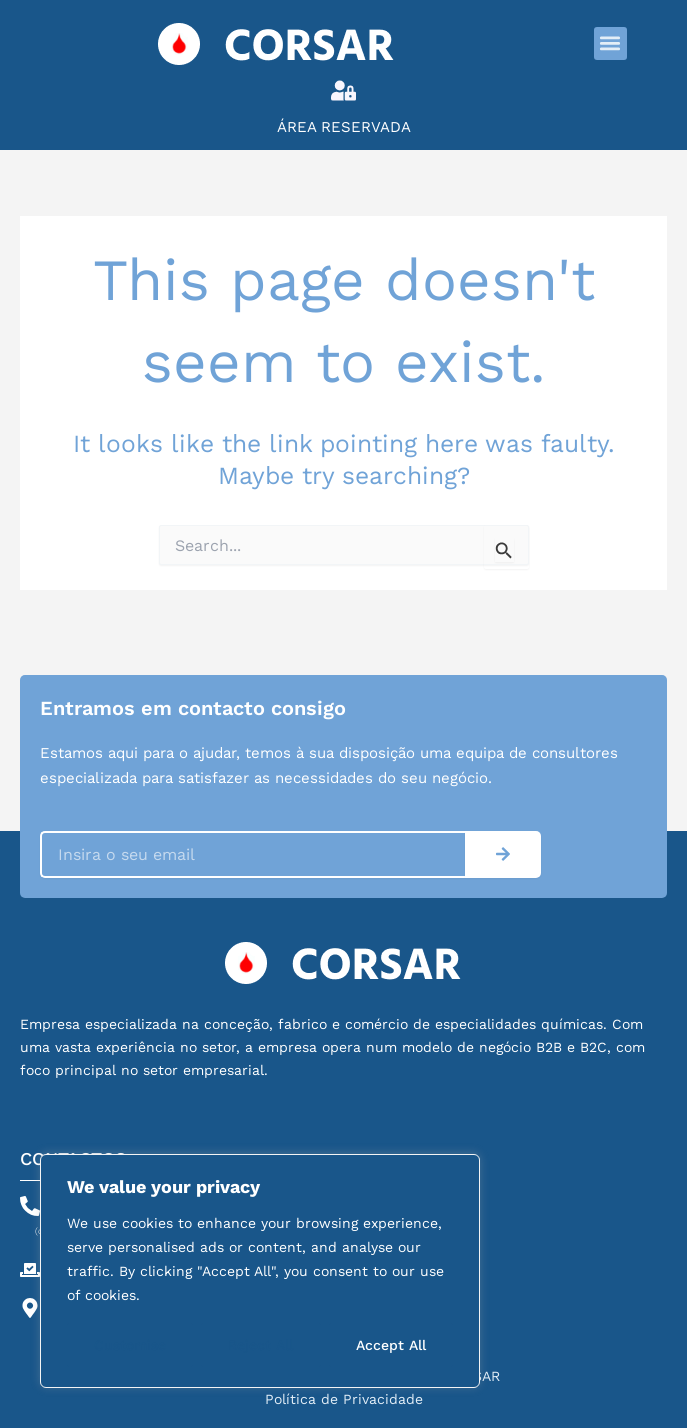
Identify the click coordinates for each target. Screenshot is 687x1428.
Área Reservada (344, 127)
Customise (130, 1345)
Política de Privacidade (344, 1399)
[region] (260, 1271)
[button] (610, 43)
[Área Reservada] (343, 90)
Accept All (391, 1345)
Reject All (260, 1345)
